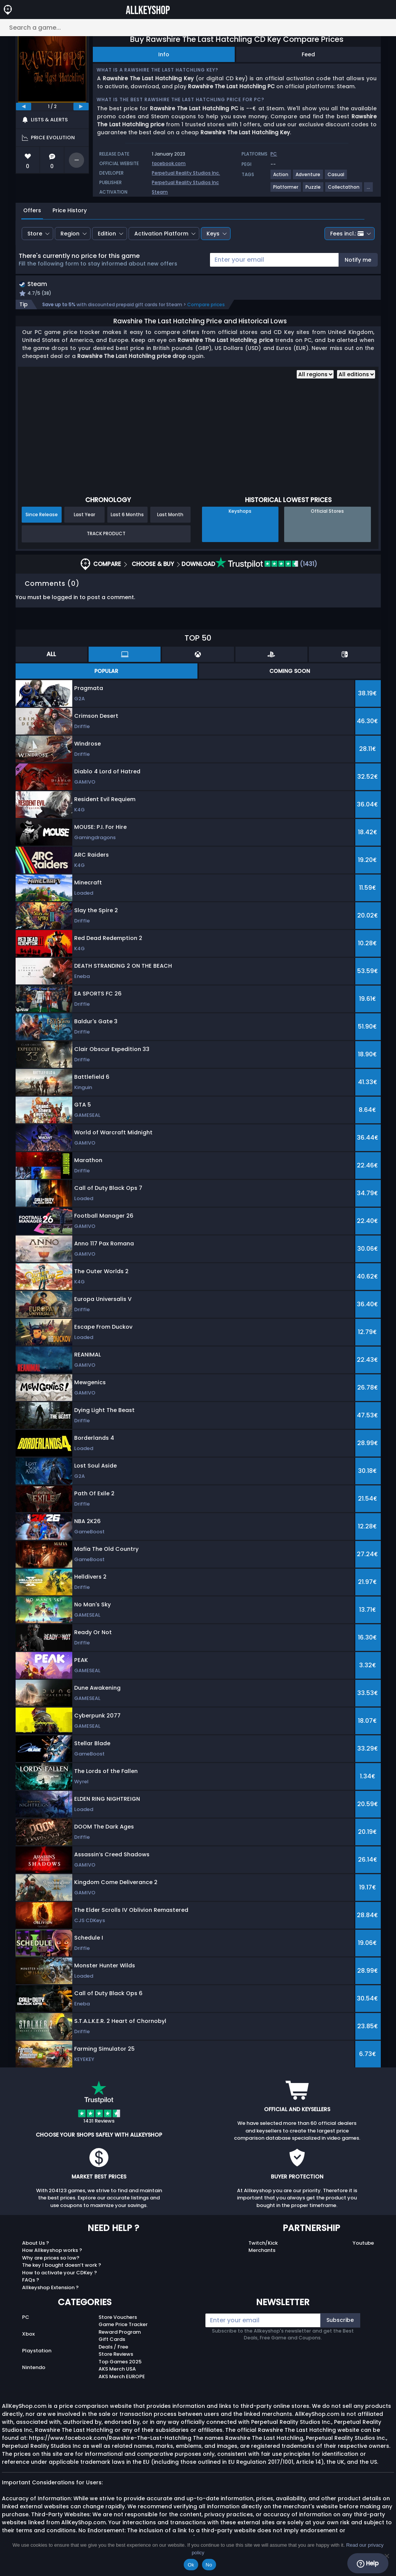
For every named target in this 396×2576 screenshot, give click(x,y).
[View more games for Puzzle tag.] (313, 190)
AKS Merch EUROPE (122, 2377)
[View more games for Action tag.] (281, 177)
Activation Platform (161, 233)
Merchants (261, 2251)
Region (70, 233)
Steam (160, 192)
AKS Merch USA (117, 2370)
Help (368, 2563)
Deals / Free (113, 2347)
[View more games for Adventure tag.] (308, 177)
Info (163, 54)
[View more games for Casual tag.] (336, 177)
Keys (213, 233)
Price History (69, 210)
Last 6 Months (127, 515)
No (209, 2565)
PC (25, 2318)
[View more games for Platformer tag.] (286, 190)
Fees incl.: (347, 233)
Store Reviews (116, 2355)
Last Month (170, 515)
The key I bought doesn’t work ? (61, 2266)
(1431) (266, 565)
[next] (81, 106)
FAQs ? (30, 2281)
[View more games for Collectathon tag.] (344, 190)
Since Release (41, 515)
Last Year (84, 515)
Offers (32, 210)
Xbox (28, 2334)
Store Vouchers (118, 2318)
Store (34, 233)
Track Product (106, 534)
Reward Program (120, 2332)
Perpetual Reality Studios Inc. (186, 173)
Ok (191, 2565)
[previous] (23, 106)
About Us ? (35, 2243)
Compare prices (206, 305)
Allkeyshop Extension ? (50, 2288)
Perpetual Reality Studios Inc (185, 182)
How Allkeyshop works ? (52, 2251)
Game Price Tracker (123, 2325)
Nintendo (33, 2368)
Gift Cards (112, 2340)
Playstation (36, 2351)
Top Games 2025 (120, 2362)
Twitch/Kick (263, 2243)
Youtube (363, 2243)
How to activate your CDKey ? (59, 2273)
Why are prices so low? (51, 2258)
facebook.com (169, 163)
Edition (107, 233)
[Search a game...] (198, 27)
